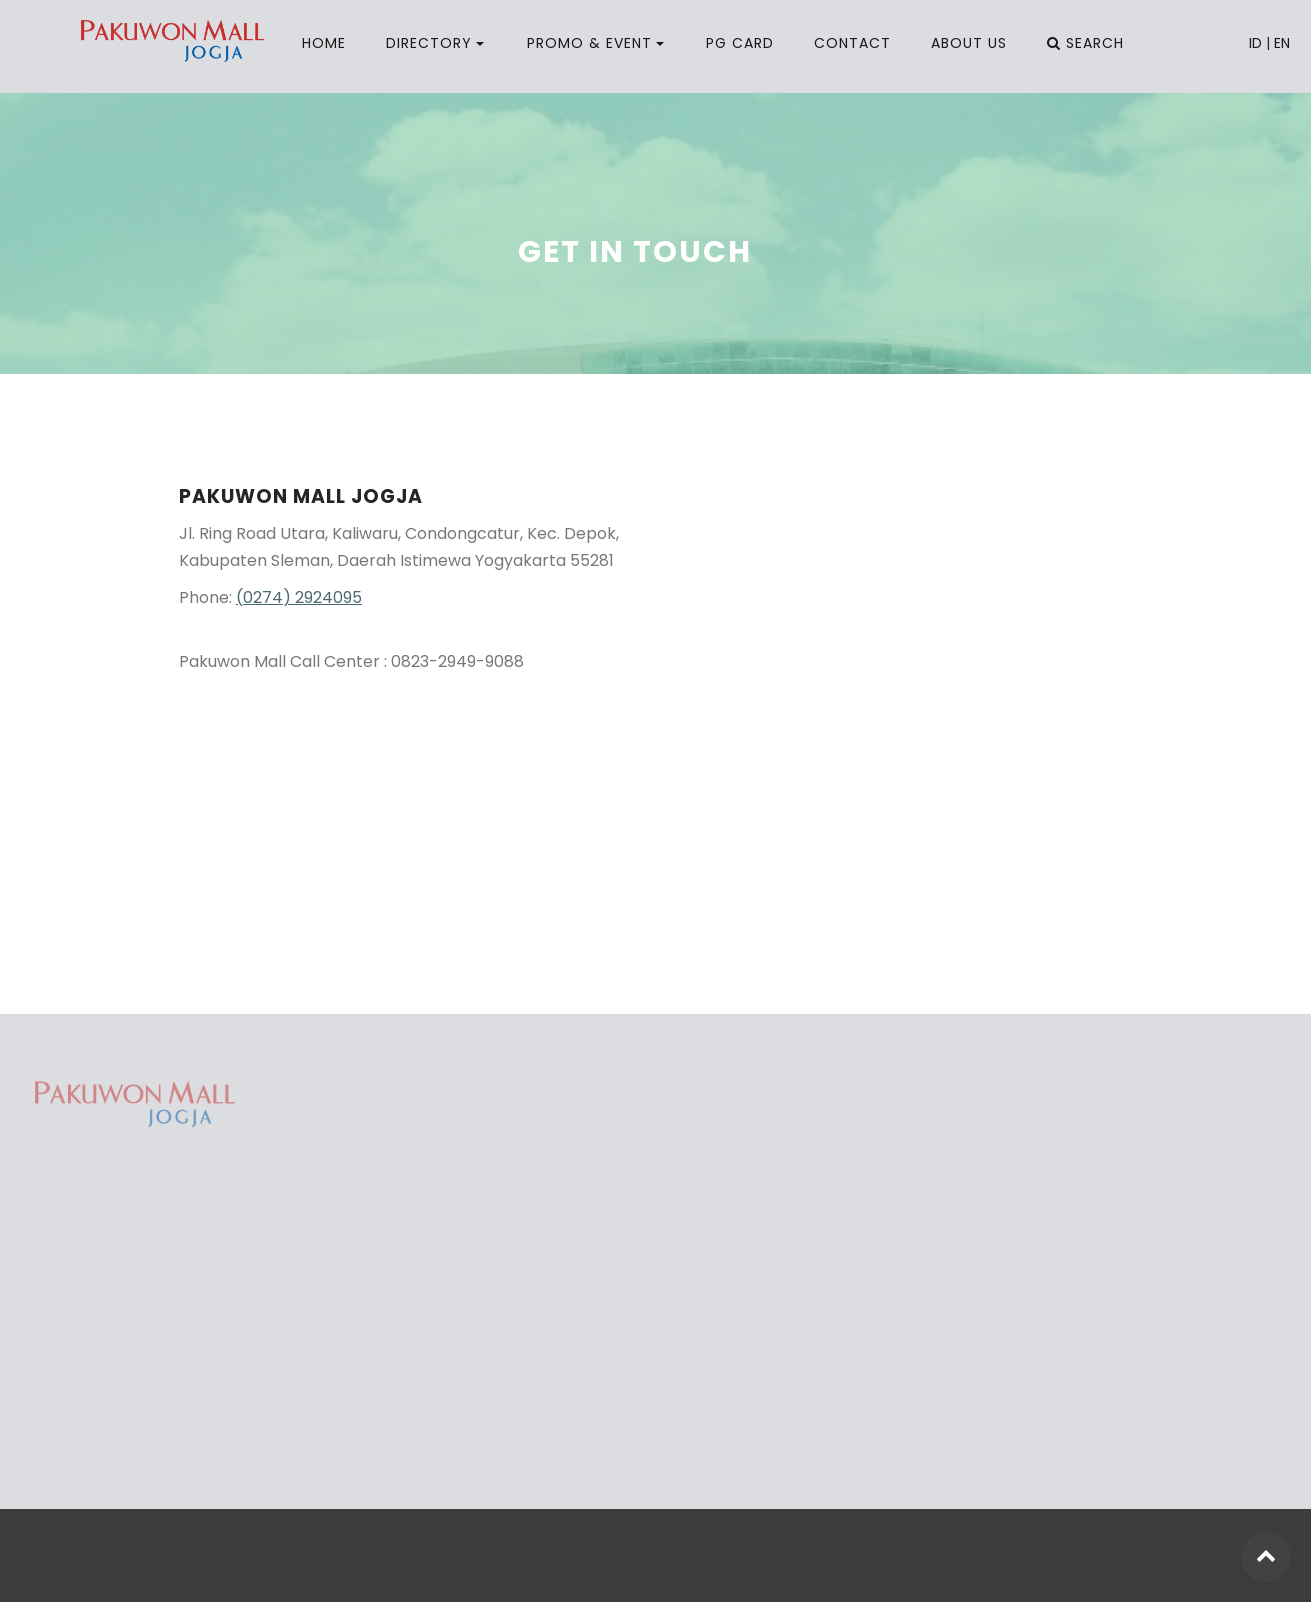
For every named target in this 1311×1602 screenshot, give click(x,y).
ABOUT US (969, 43)
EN (1282, 43)
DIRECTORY (429, 43)
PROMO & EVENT (589, 43)
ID (1255, 43)
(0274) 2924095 (299, 597)
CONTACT (852, 43)
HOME (324, 43)
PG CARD (740, 43)
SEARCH (1085, 43)
